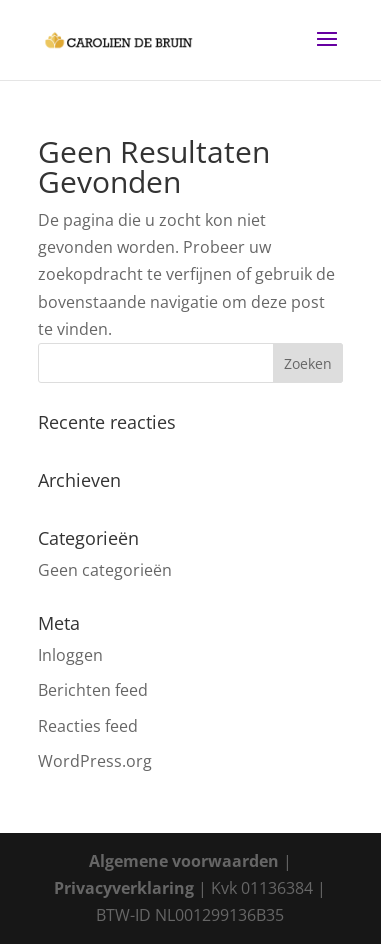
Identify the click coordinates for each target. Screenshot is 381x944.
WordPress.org (95, 761)
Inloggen (70, 655)
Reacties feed (88, 726)
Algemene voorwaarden (184, 861)
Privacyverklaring (124, 888)
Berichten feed (93, 690)
